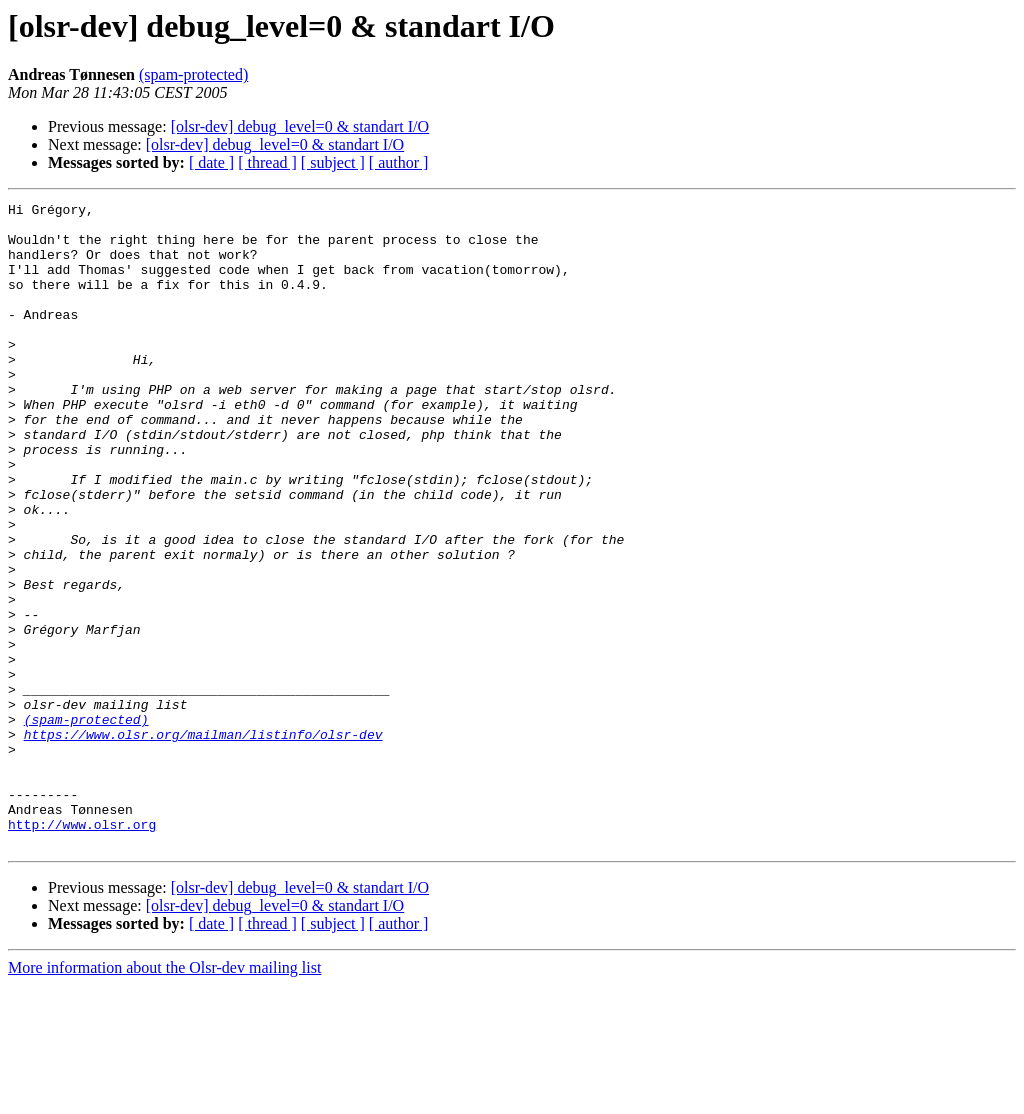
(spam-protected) (193, 74)
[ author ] (399, 162)
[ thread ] (267, 162)
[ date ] (211, 162)
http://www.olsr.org (82, 950)
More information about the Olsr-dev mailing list (164, 1096)
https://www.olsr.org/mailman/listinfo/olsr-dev (203, 842)
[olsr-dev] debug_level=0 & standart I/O (300, 126)
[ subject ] (333, 162)
